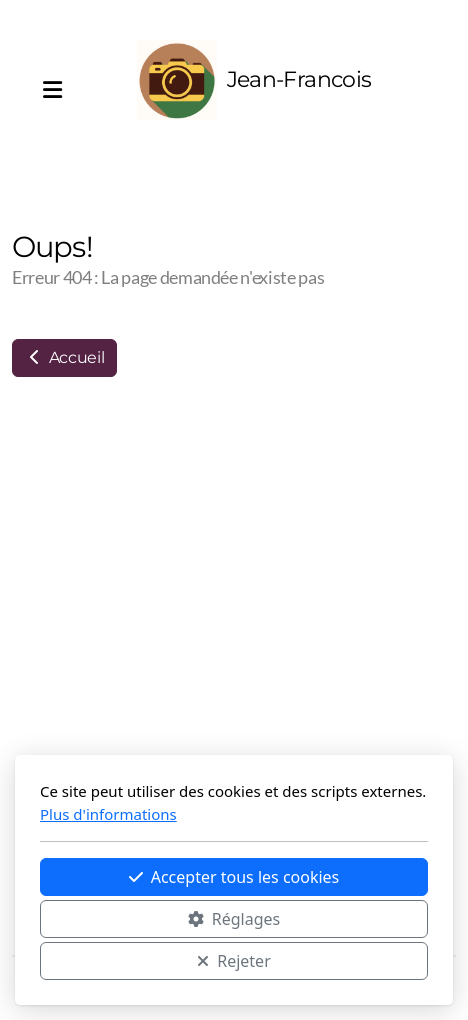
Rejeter (234, 961)
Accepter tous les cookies (234, 877)
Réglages (234, 919)
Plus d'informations (108, 814)
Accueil (64, 357)
